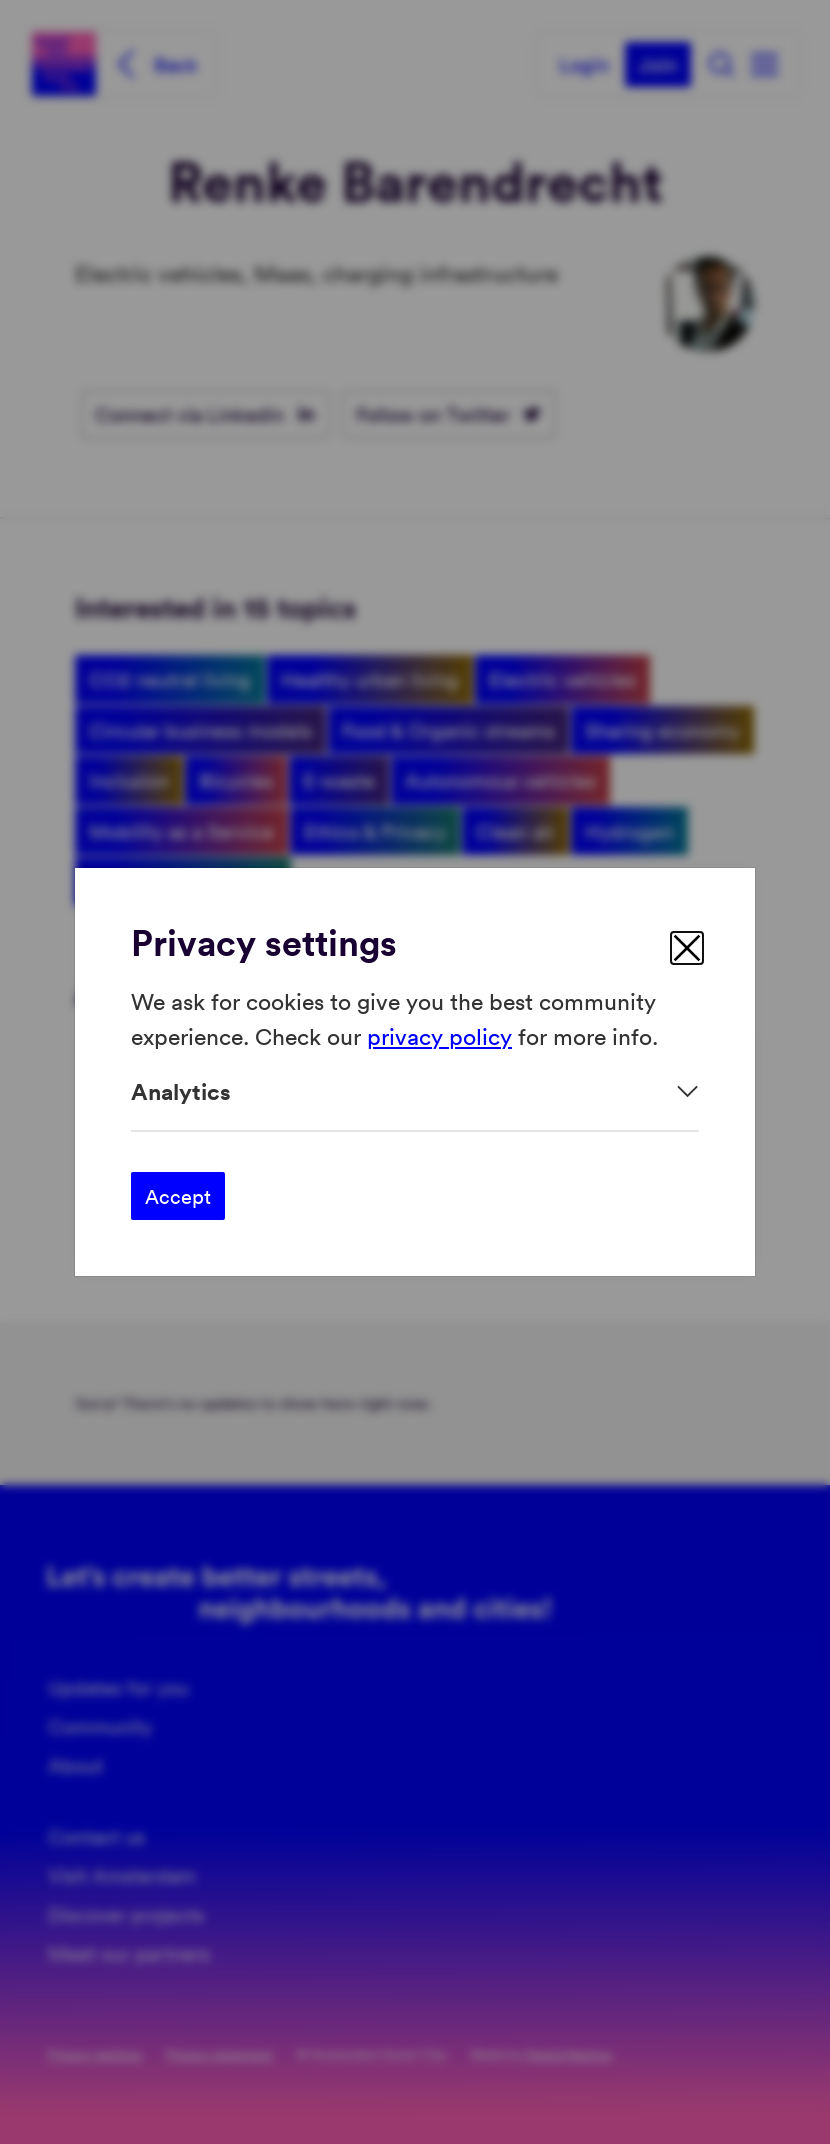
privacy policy (439, 1034)
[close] (687, 948)
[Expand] (415, 1091)
